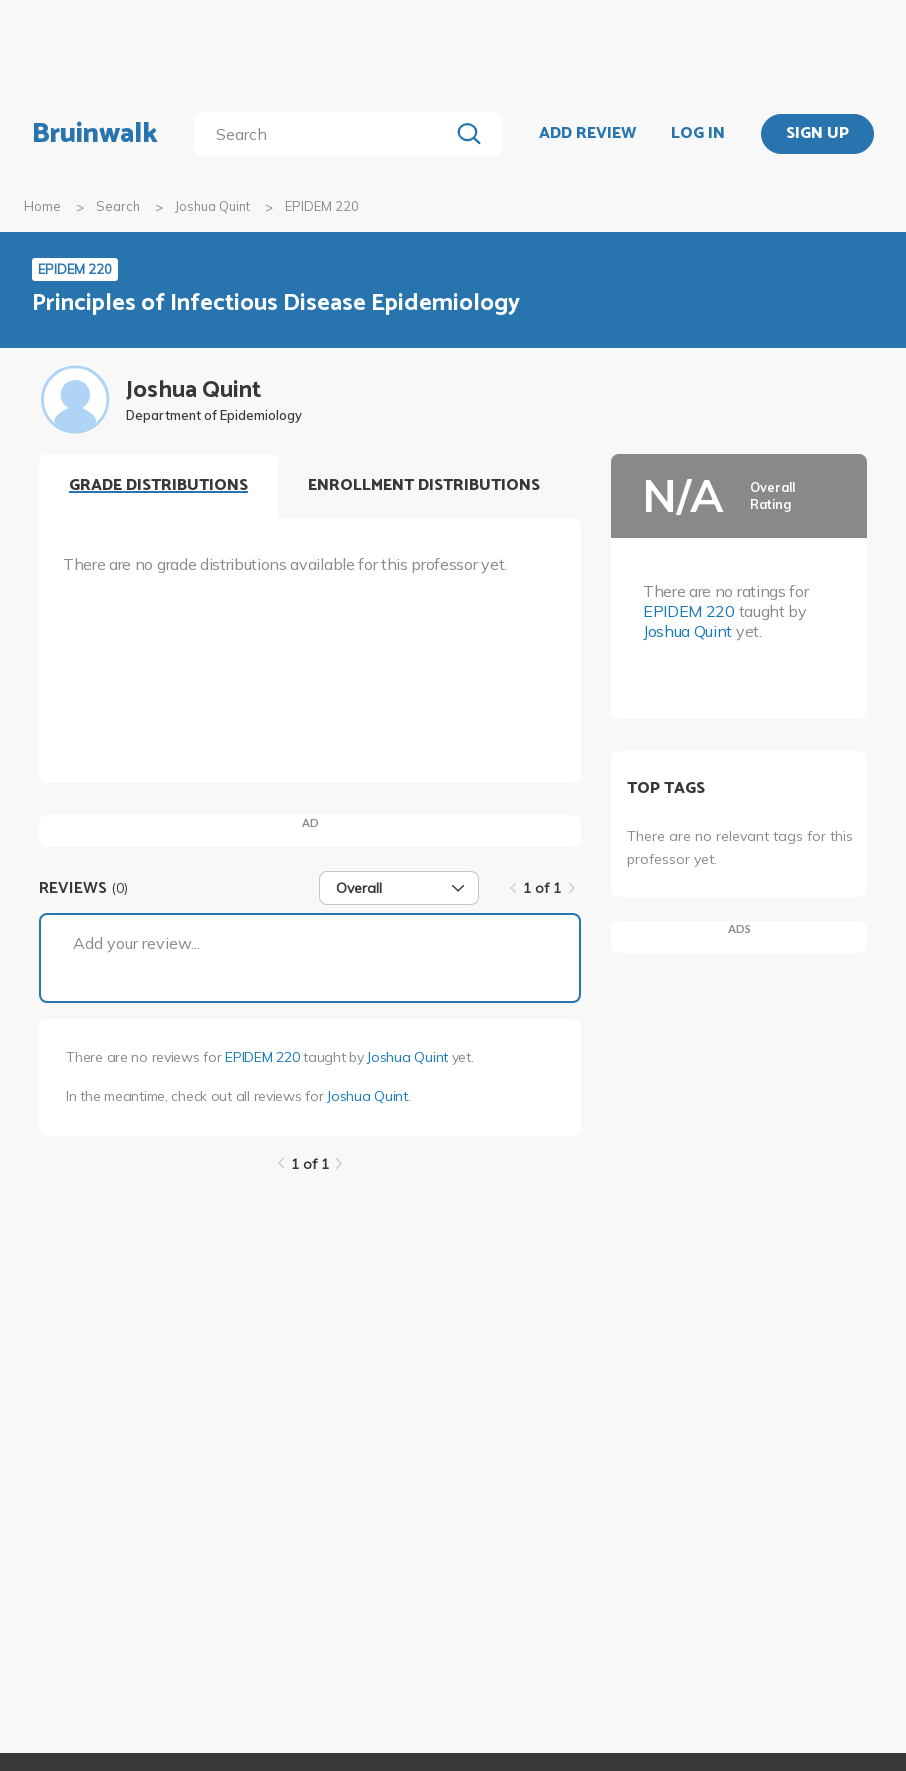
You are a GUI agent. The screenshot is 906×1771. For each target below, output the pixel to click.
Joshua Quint (212, 206)
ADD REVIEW (587, 134)
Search (118, 206)
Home (42, 206)
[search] (325, 134)
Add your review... (136, 943)
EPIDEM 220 (262, 1057)
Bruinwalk (95, 134)
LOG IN (698, 134)
